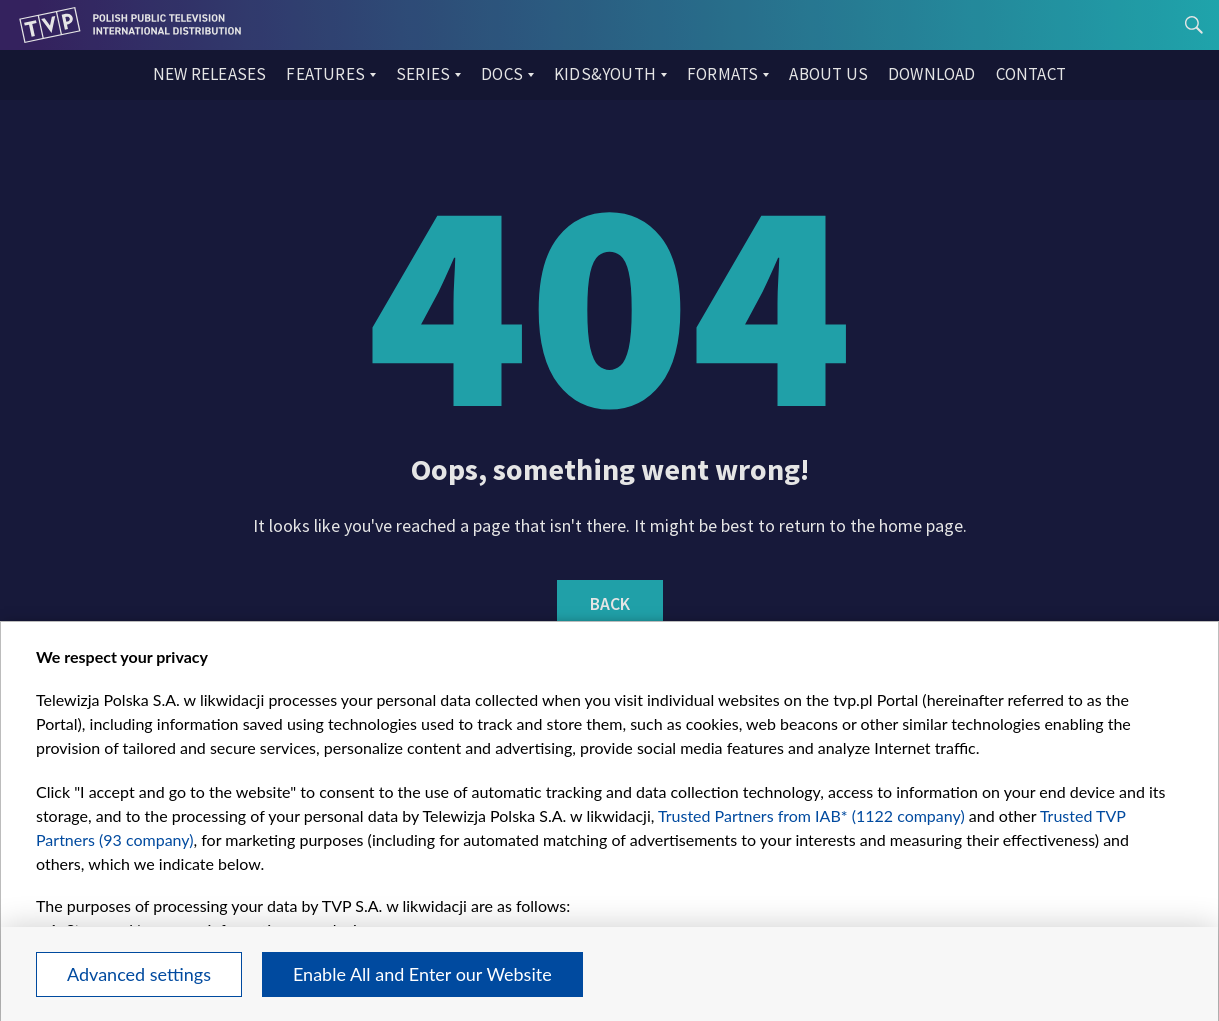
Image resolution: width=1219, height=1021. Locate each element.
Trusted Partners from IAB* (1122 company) (811, 815)
